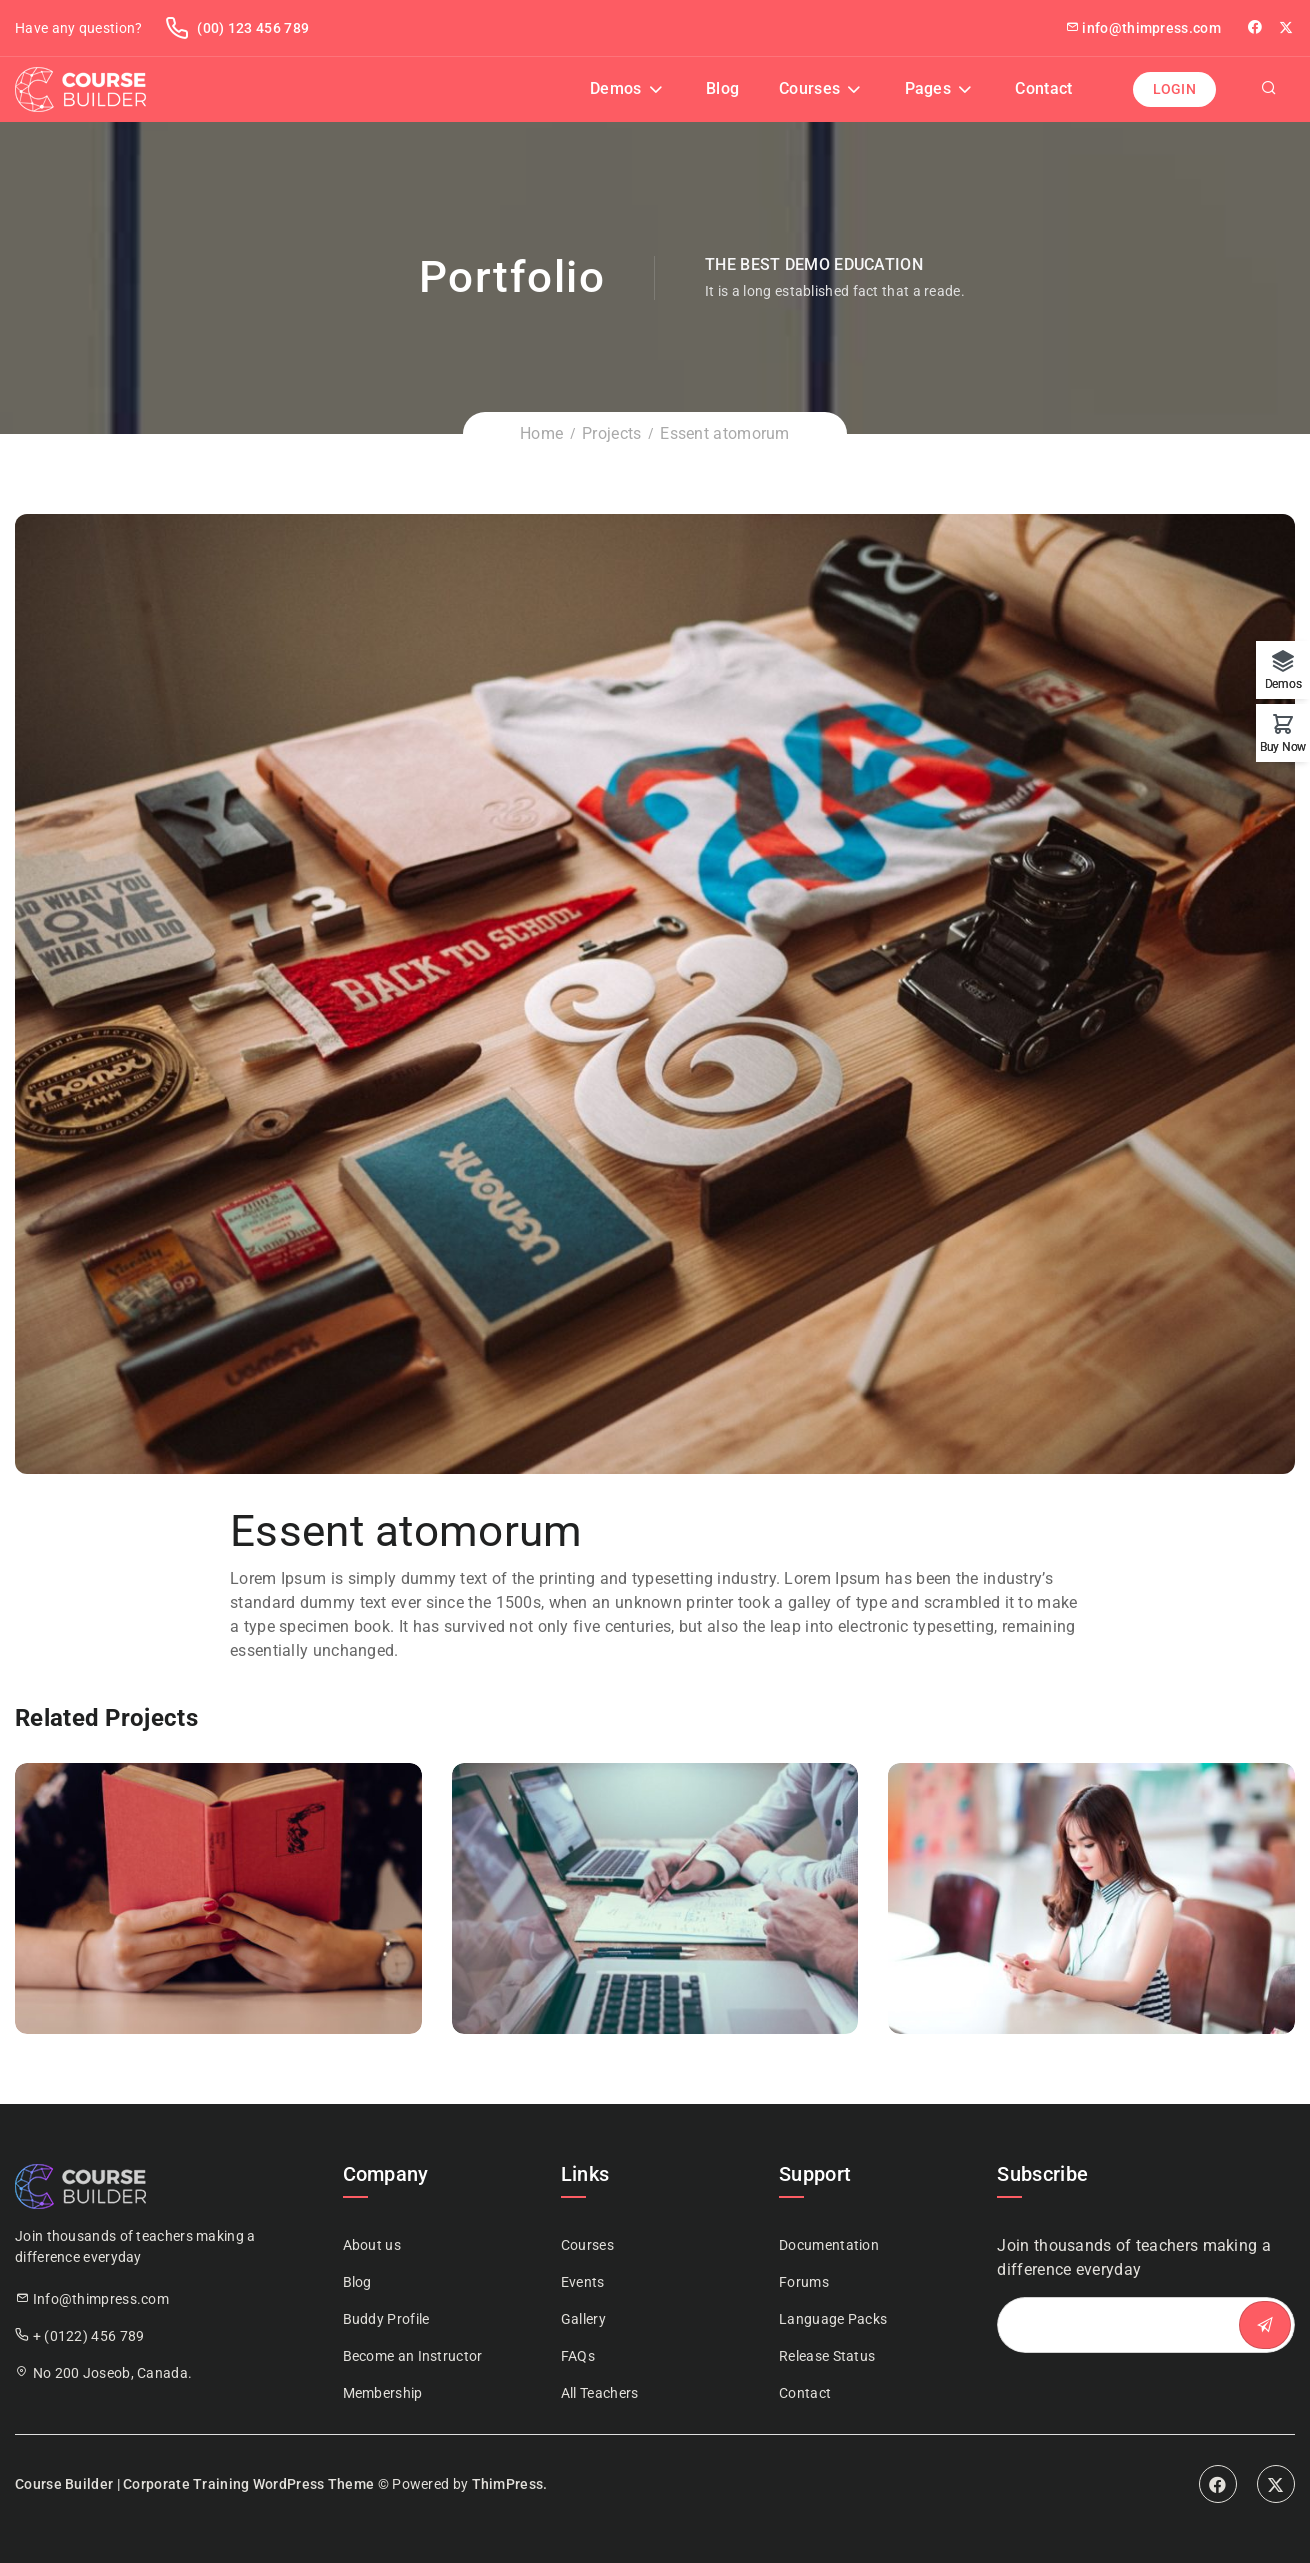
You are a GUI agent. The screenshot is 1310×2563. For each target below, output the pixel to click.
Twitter (1287, 27)
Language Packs (833, 2319)
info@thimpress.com (1143, 28)
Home (541, 433)
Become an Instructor (413, 2356)
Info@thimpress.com (101, 2299)
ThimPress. (510, 2484)
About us (372, 2245)
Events (583, 2282)
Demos (616, 88)
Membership (383, 2393)
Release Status (827, 2356)
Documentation (829, 2245)
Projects (611, 433)
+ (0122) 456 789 (89, 2336)
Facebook (1218, 2484)
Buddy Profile (386, 2319)
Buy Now (1283, 746)
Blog (722, 88)
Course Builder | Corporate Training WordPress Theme (194, 2484)
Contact (1043, 88)
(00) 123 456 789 (237, 28)
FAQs (578, 2356)
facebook (1256, 27)
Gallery (583, 2319)
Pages (928, 88)
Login (1175, 89)
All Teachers (600, 2393)
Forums (804, 2282)
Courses (809, 88)
